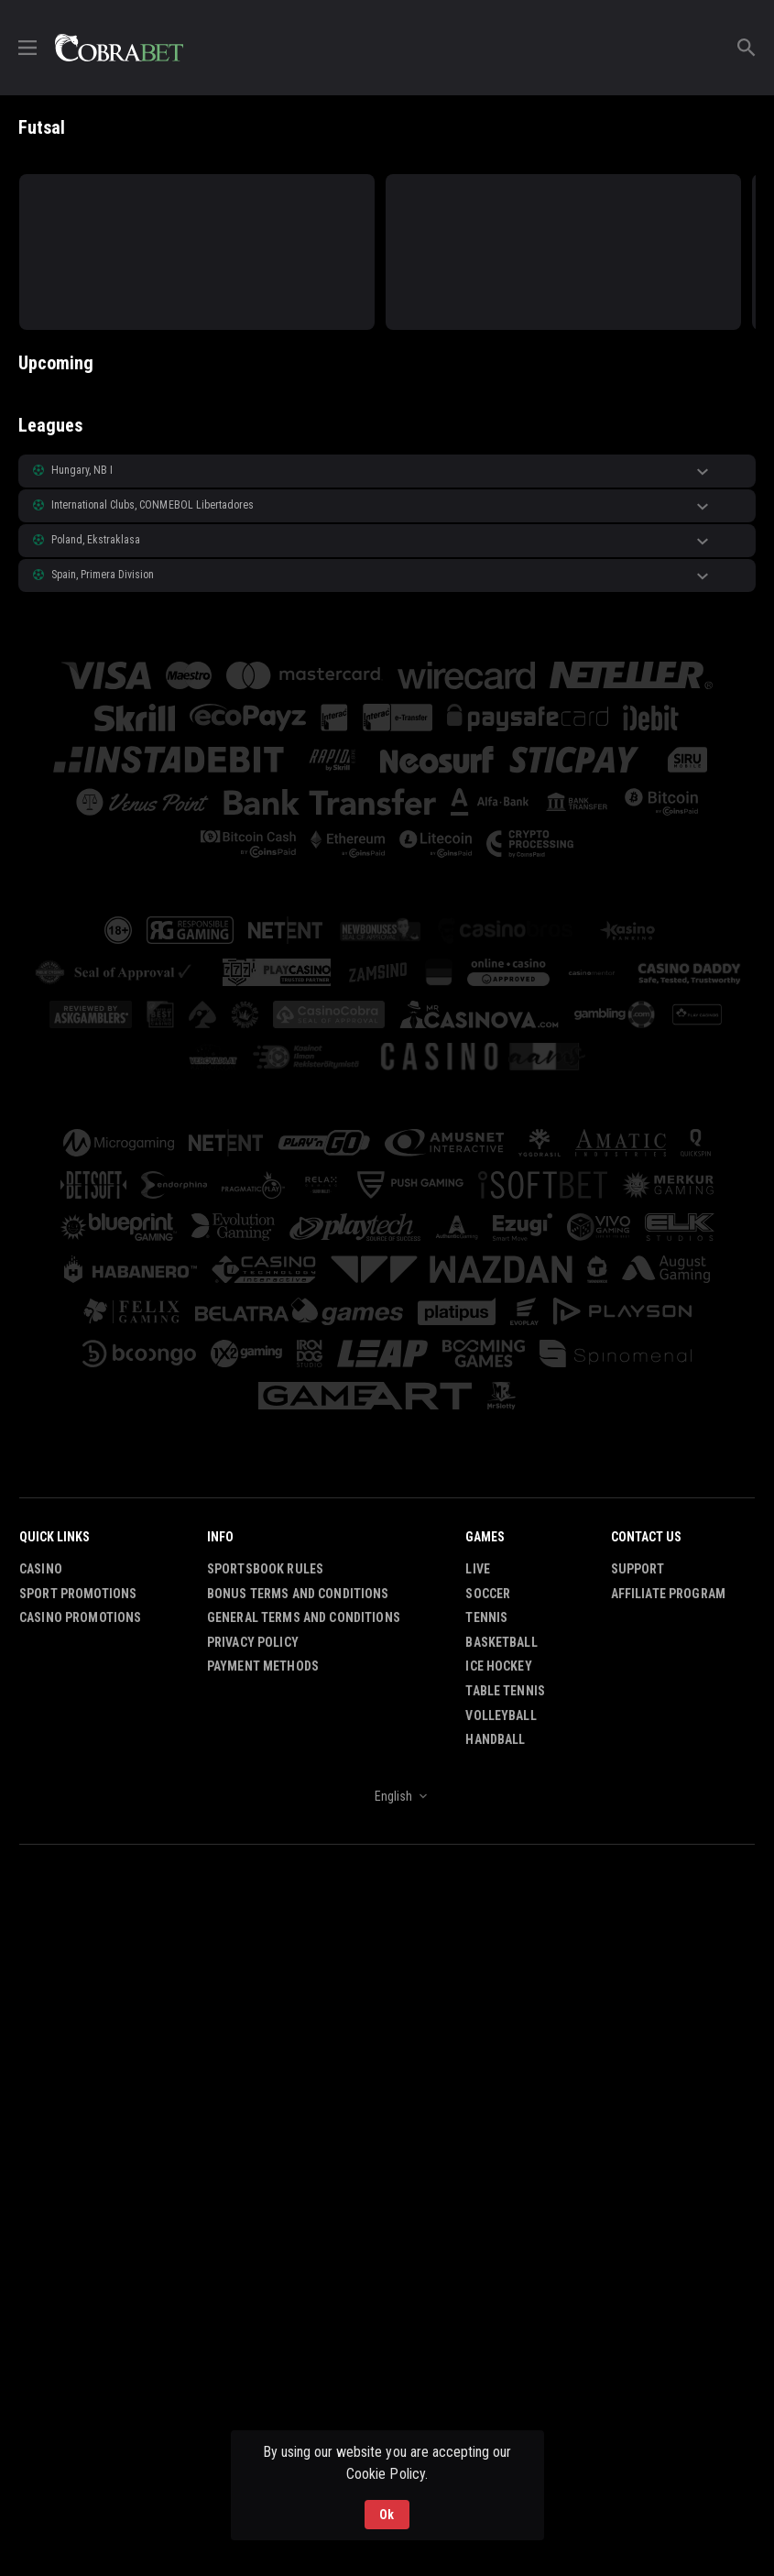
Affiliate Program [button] (668, 1593)
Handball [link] (495, 1739)
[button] (387, 471)
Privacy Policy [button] (253, 1642)
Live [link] (477, 1569)
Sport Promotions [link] (77, 1593)
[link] (119, 47)
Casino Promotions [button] (80, 1617)
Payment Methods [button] (263, 1666)
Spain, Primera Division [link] (102, 574)
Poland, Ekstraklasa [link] (95, 539)
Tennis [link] (486, 1617)
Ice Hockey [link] (498, 1666)
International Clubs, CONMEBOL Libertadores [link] (152, 505)
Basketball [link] (501, 1642)
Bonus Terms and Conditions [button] (298, 1593)
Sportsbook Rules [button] (265, 1569)
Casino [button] (40, 1569)
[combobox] (387, 1796)
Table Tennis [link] (505, 1690)
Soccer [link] (487, 1593)
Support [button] (638, 1569)
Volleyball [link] (500, 1715)
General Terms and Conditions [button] (303, 1617)
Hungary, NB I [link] (82, 470)
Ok (386, 2514)
